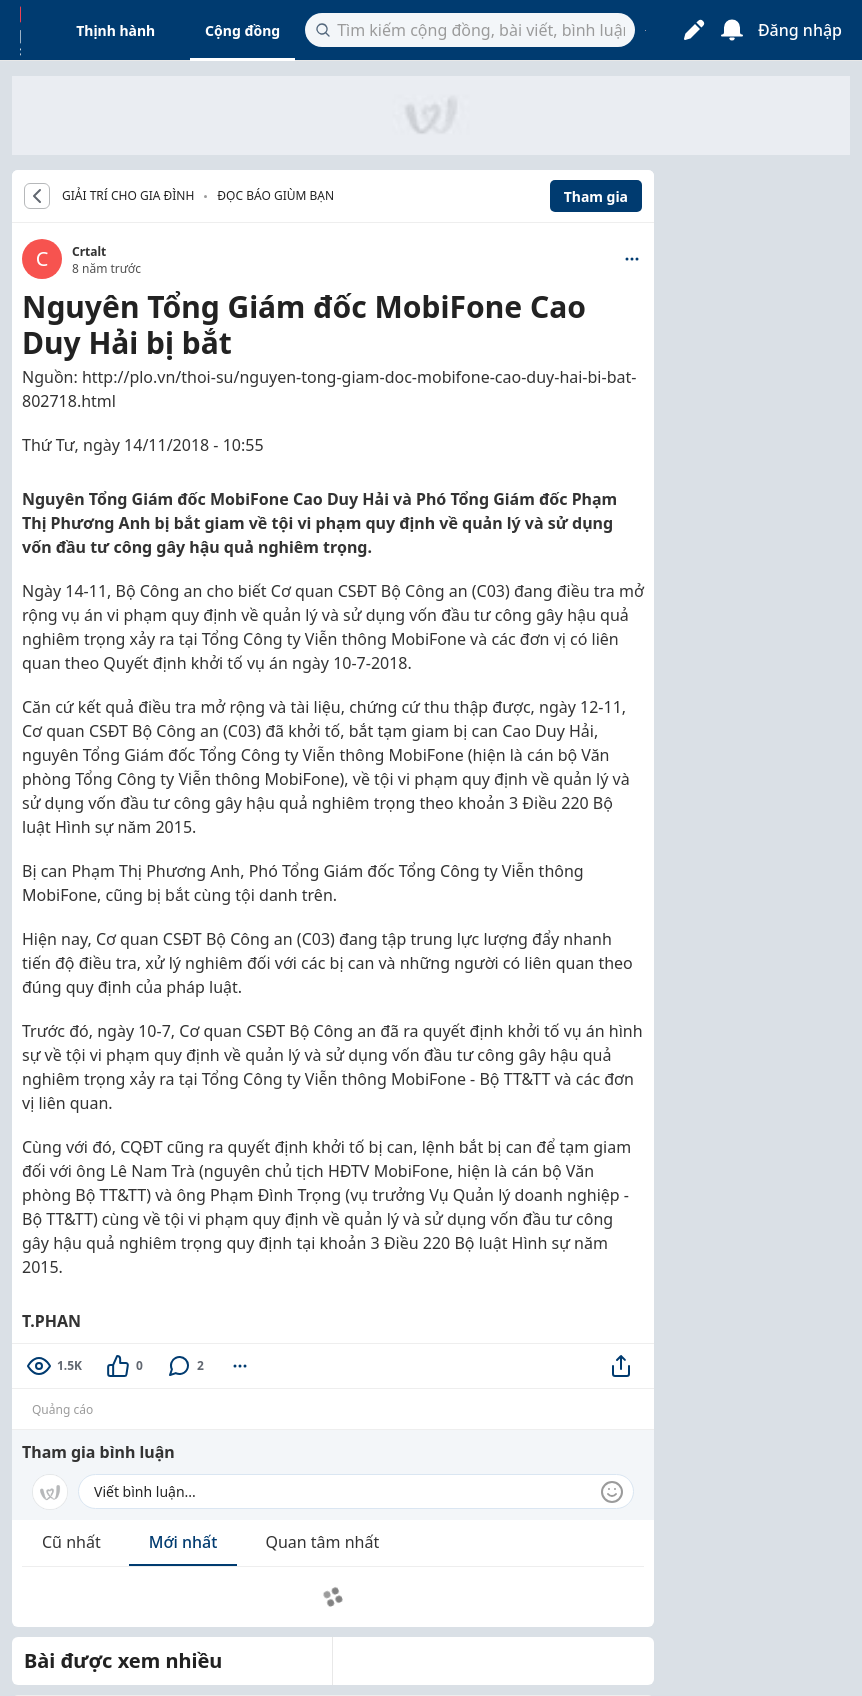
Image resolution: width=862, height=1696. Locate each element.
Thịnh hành (115, 30)
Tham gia (596, 196)
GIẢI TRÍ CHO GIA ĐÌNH (128, 196)
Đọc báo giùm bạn (275, 195)
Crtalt (89, 251)
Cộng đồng (242, 30)
